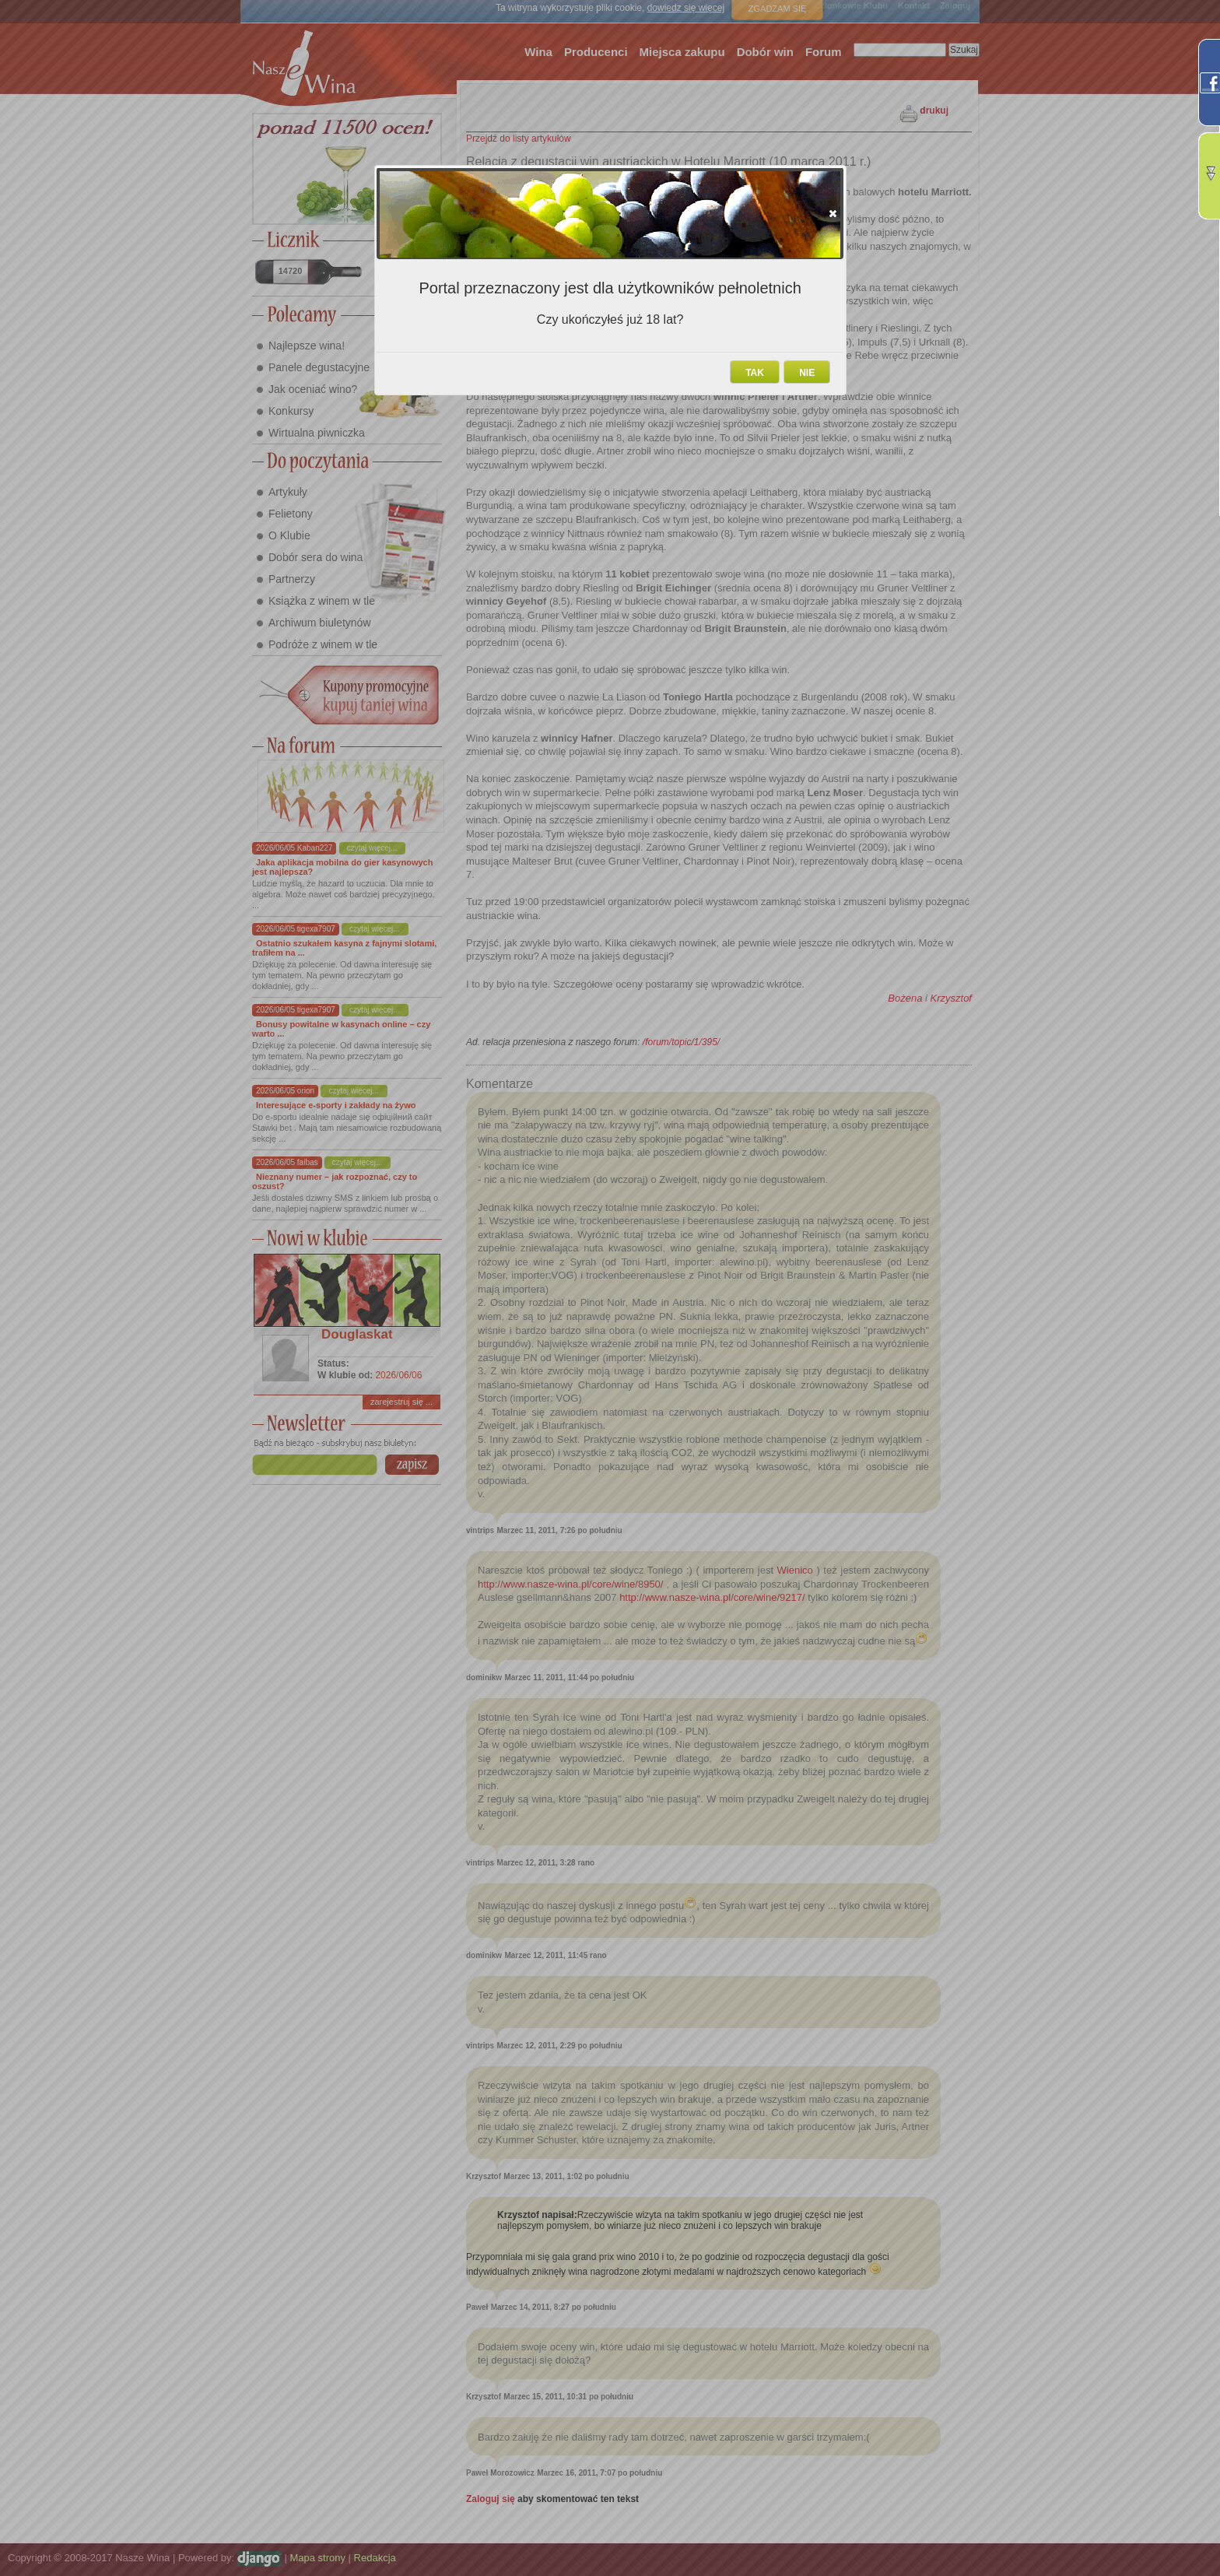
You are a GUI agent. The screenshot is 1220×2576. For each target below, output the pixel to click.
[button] (833, 213)
